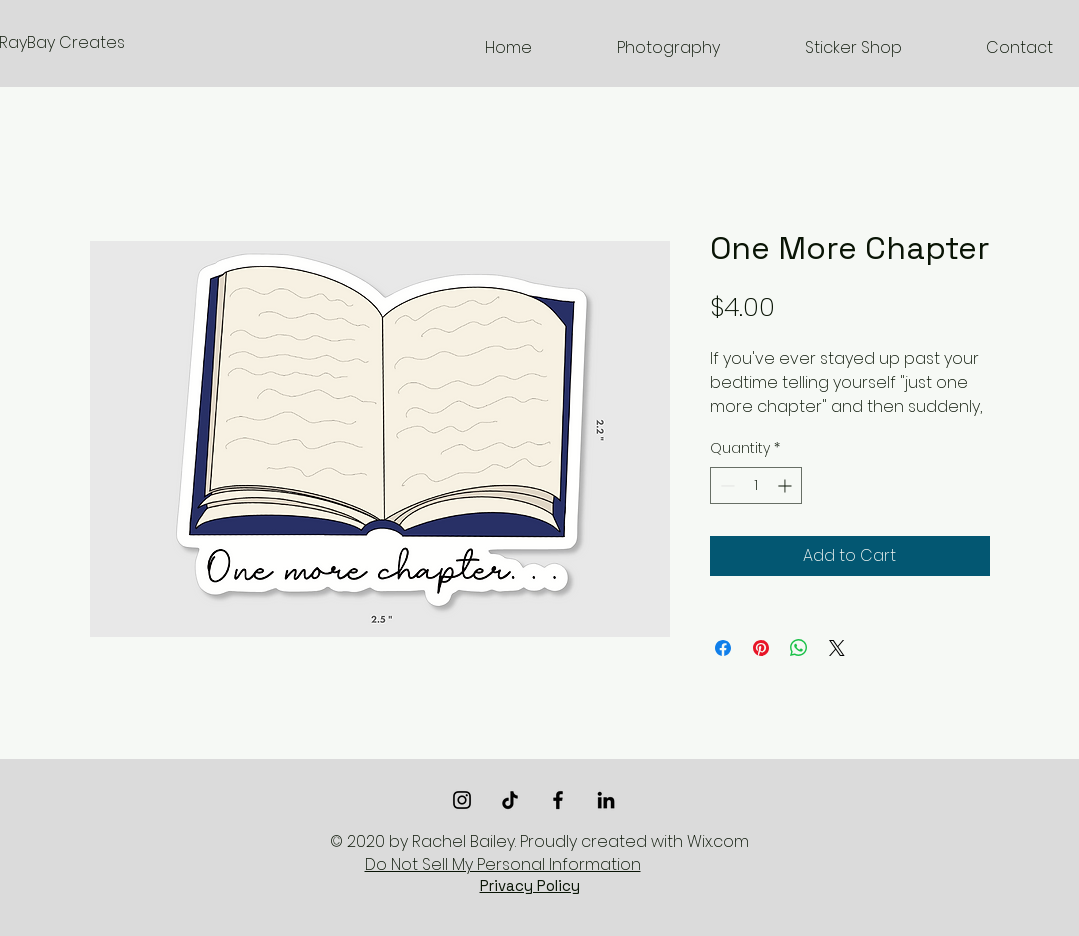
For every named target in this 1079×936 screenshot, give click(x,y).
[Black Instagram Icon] (462, 800)
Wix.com (718, 841)
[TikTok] (510, 800)
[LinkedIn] (606, 800)
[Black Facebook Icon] (558, 800)
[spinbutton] (756, 485)
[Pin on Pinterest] (761, 648)
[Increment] (786, 485)
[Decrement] (725, 485)
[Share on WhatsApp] (799, 648)
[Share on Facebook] (723, 648)
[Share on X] (837, 648)
